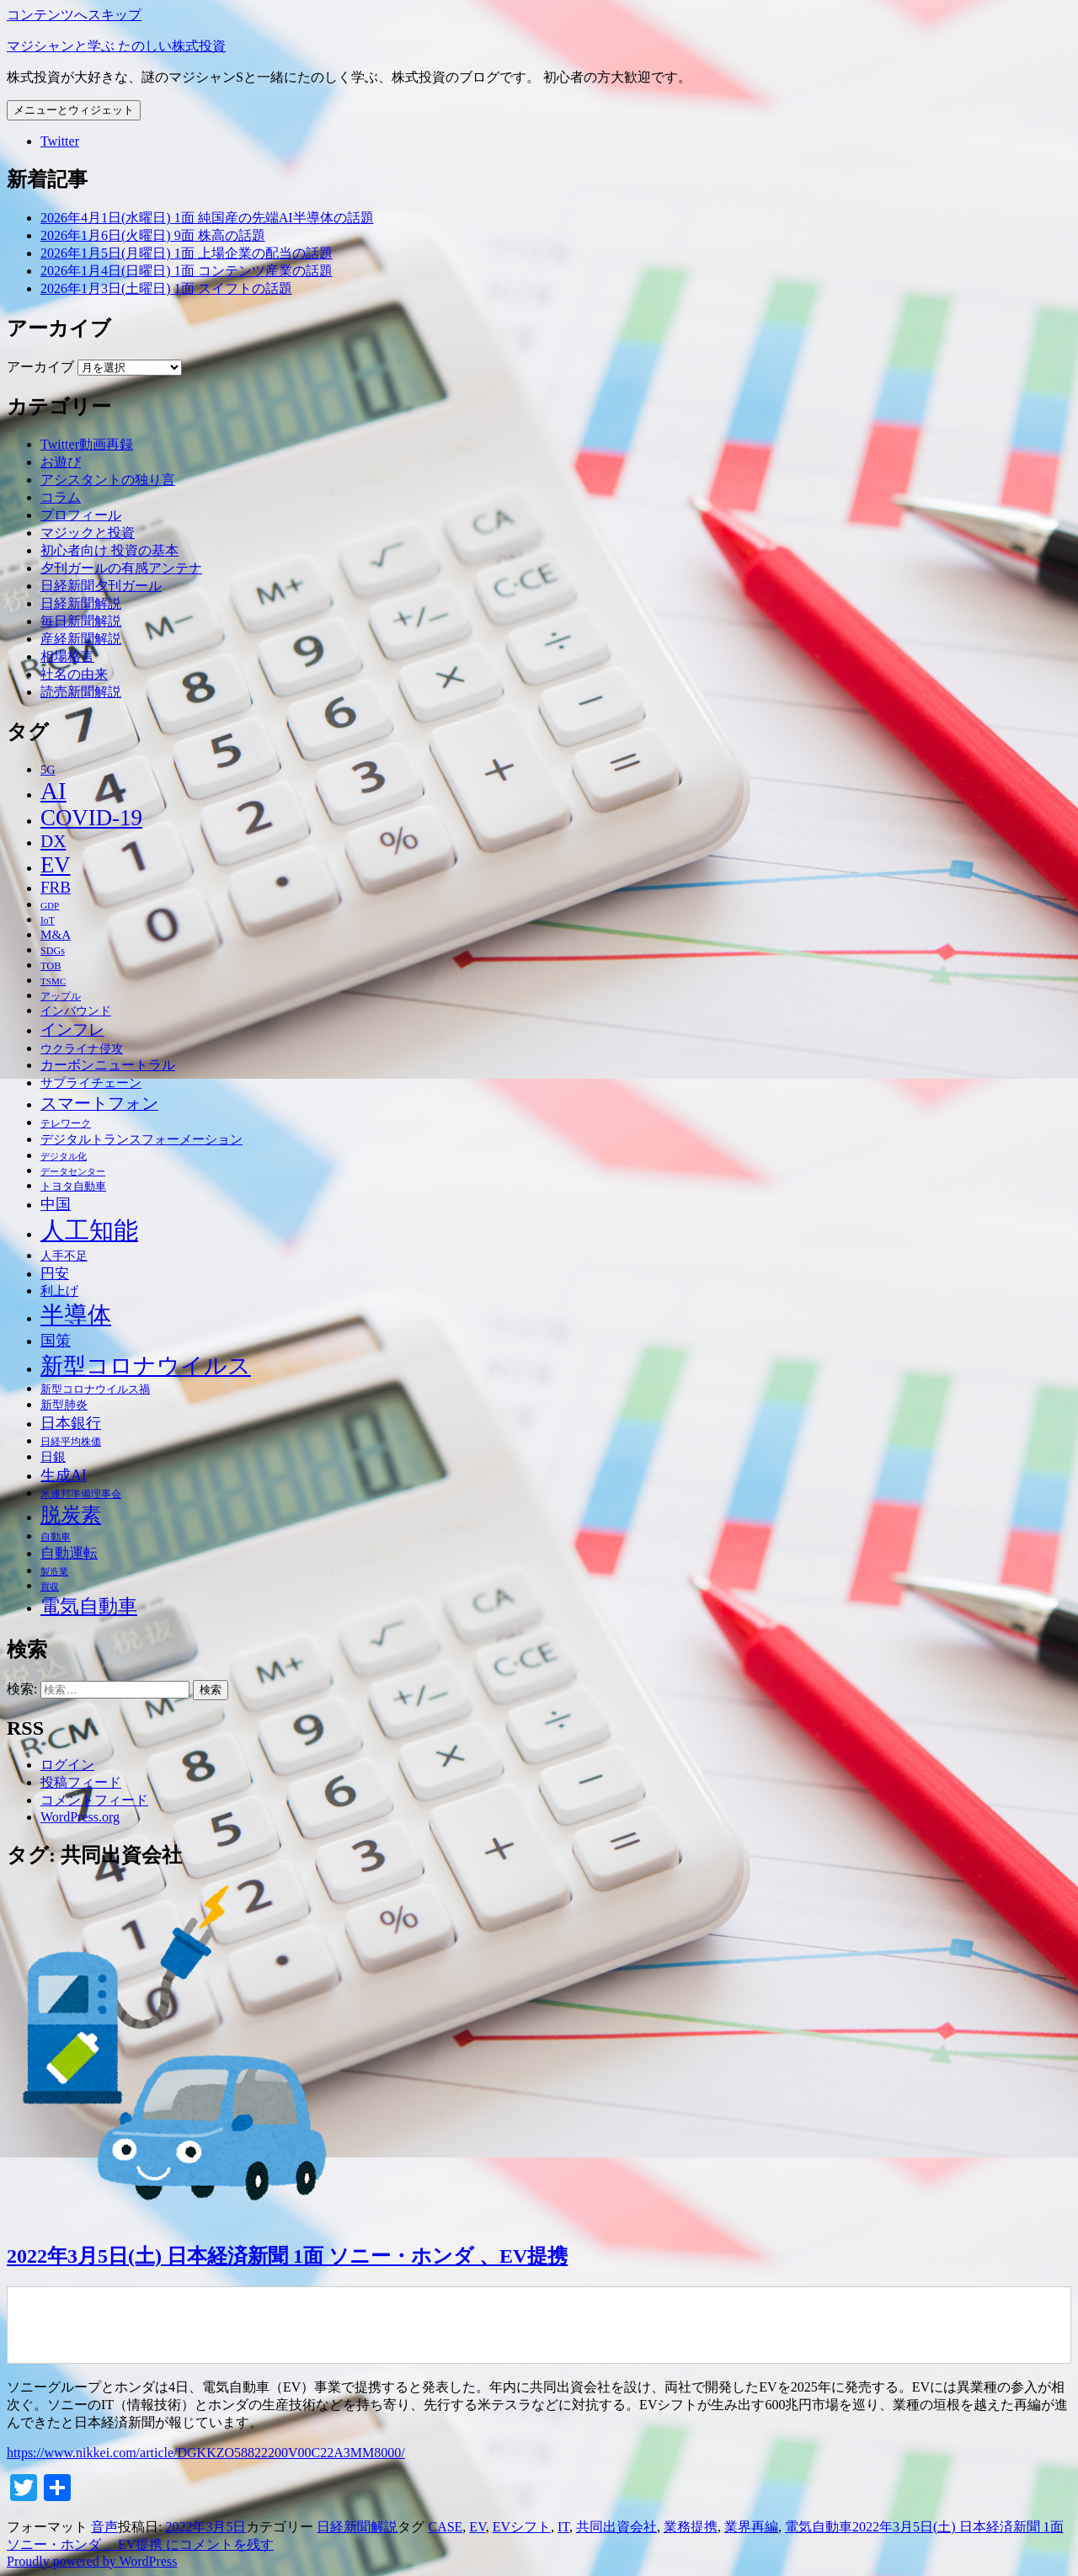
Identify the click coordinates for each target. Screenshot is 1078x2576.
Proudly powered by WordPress (92, 2561)
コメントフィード (94, 1800)
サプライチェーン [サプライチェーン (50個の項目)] (90, 1082)
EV (477, 2527)
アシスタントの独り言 (107, 479)
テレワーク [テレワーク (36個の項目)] (65, 1123)
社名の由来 (74, 674)
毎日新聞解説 (80, 621)
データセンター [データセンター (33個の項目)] (72, 1171)
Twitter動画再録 (86, 444)
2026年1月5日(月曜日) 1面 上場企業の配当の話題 (186, 253)
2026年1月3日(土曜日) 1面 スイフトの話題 (166, 288)
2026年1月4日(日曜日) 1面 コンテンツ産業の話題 (186, 271)
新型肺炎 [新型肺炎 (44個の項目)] (64, 1405)
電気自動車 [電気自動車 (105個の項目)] (88, 1606)
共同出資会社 (616, 2527)
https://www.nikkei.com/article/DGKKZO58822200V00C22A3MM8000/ (206, 2452)
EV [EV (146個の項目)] (55, 864)
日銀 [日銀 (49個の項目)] (53, 1457)
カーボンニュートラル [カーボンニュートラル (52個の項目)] (107, 1065)
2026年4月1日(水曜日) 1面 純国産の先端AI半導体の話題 (207, 218)
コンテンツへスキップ (74, 15)
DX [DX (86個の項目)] (53, 841)
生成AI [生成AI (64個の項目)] (63, 1475)
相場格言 (67, 656)
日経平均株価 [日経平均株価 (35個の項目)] (70, 1442)
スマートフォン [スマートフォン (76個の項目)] (99, 1103)
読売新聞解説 (80, 692)
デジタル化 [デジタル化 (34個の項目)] (63, 1156)
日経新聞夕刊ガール (101, 586)
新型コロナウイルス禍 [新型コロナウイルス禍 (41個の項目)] (95, 1389)
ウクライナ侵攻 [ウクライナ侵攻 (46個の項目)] (81, 1048)
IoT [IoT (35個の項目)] (47, 920)
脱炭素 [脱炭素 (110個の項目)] (70, 1515)
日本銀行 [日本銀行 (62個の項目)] (70, 1423)
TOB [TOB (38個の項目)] (50, 966)
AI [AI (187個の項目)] (53, 790)
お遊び (60, 462)
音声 (104, 2527)
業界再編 (751, 2527)
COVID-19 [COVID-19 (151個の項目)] (91, 817)
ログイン (67, 1764)
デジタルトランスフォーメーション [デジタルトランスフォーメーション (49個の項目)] (141, 1139)
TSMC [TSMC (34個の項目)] (53, 981)
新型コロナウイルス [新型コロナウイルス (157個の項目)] (145, 1366)
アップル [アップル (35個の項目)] (60, 996)
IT (563, 2527)
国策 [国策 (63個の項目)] (55, 1340)
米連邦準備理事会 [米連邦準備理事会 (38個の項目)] (80, 1494)
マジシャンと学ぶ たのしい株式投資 (116, 46)
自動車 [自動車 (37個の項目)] (55, 1537)
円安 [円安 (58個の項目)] (54, 1274)
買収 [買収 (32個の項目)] (49, 1587)
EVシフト (522, 2527)
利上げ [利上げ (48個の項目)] (59, 1291)
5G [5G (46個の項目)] (48, 769)
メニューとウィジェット (73, 110)
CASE (445, 2527)
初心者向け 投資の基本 (109, 550)
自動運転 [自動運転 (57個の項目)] (69, 1553)
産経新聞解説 (80, 639)
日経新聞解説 (80, 603)
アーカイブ (40, 367)
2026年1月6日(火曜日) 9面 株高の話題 (152, 235)
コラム (60, 497)
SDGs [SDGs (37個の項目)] (52, 951)
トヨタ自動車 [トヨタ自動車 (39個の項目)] (73, 1186)
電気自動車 (818, 2527)
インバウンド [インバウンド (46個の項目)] (75, 1010)
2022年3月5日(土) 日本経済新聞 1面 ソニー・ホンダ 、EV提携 (287, 2256)
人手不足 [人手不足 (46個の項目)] (64, 1255)
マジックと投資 (87, 532)
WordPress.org (80, 1817)
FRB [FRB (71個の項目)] (55, 887)
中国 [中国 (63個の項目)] (55, 1204)
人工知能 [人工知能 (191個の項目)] (89, 1230)
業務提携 (691, 2527)
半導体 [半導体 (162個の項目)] (75, 1315)
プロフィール (80, 515)
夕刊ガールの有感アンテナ (121, 568)
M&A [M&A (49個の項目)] (55, 934)
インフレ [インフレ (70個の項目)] (72, 1029)
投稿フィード (80, 1782)
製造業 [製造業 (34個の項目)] (54, 1571)
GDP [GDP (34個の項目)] (49, 905)
